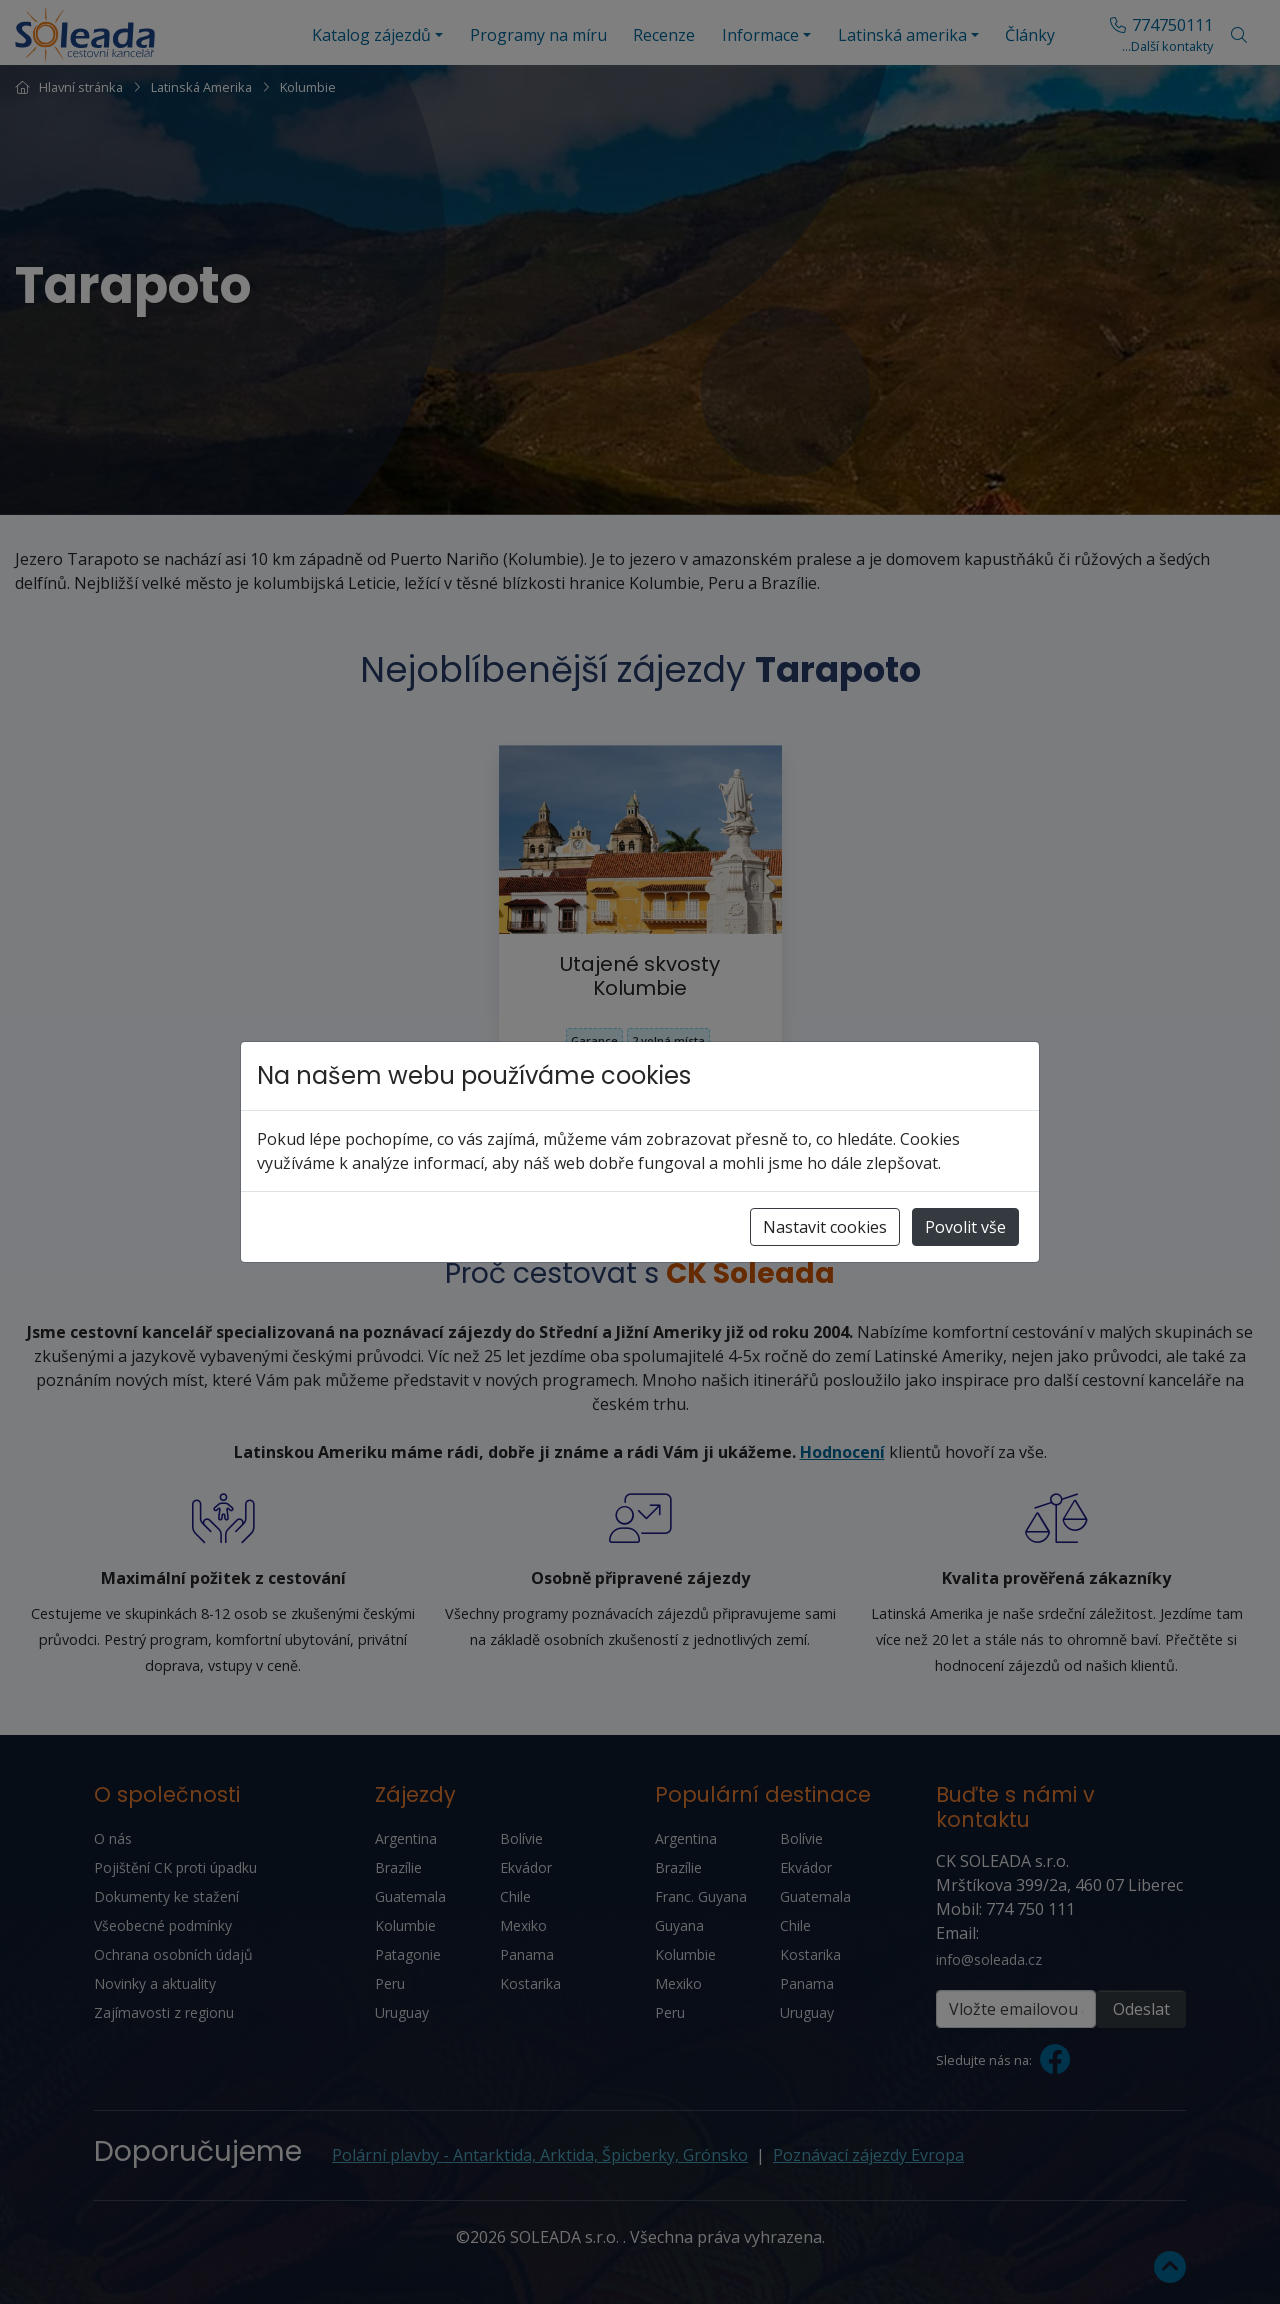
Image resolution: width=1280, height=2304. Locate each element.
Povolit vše (965, 1227)
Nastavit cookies (825, 1227)
